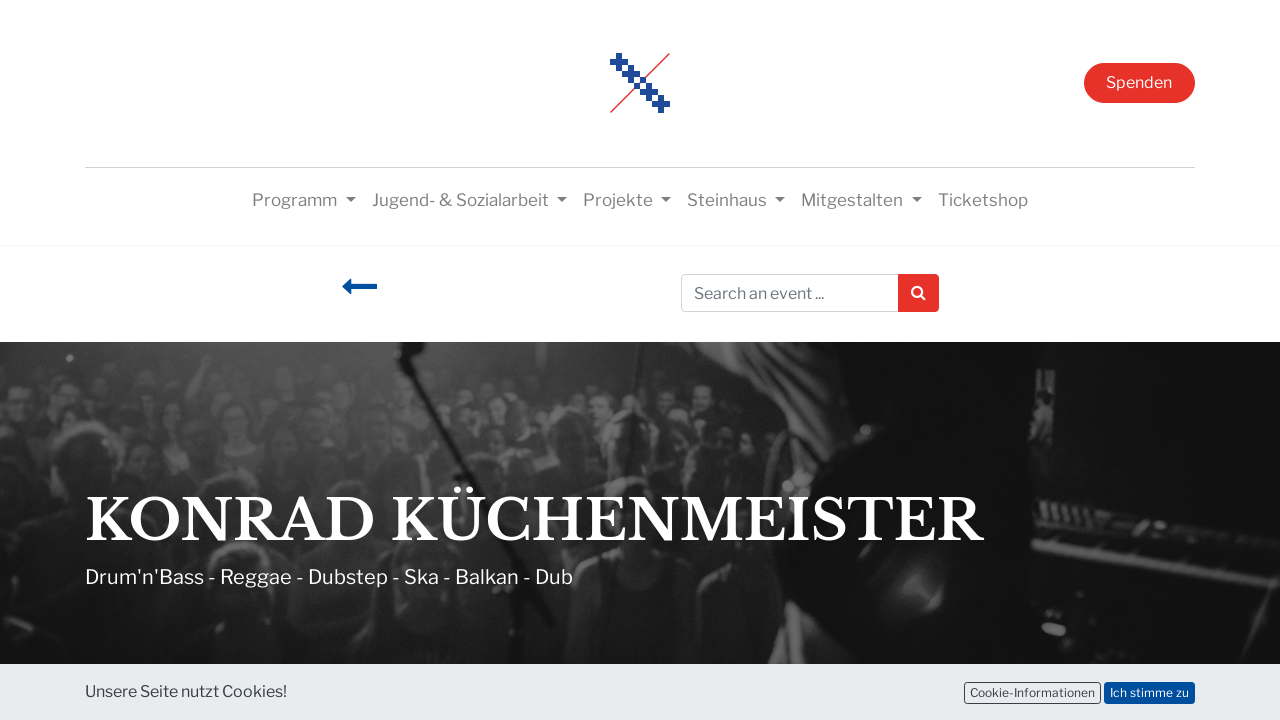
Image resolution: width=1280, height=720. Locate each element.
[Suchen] (918, 293)
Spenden (1139, 82)
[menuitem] (983, 201)
